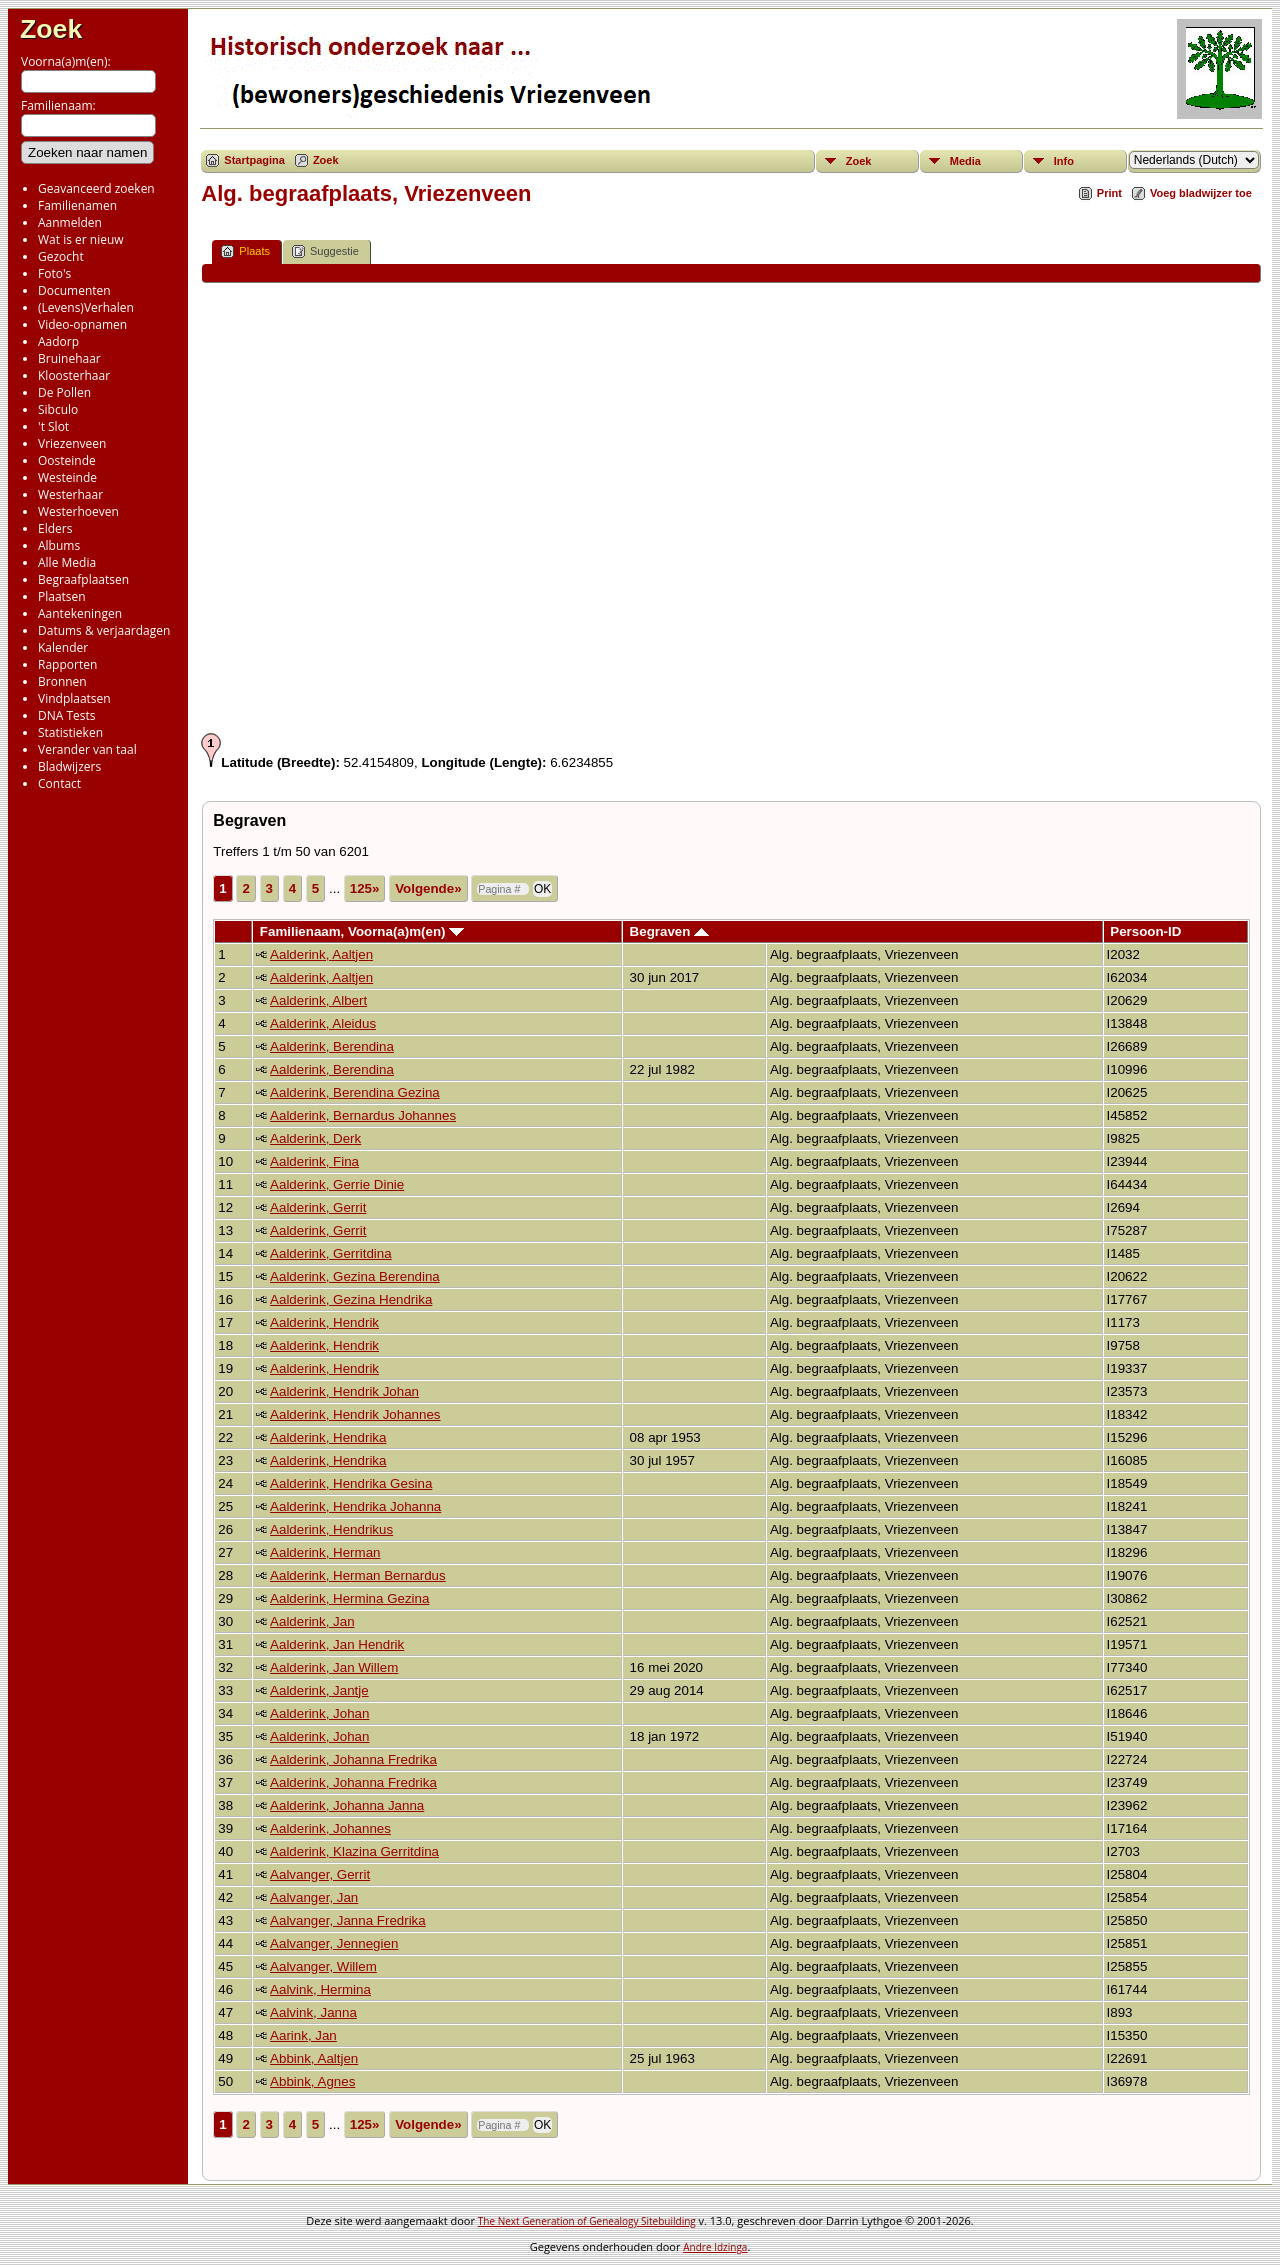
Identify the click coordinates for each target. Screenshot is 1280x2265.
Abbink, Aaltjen (314, 2058)
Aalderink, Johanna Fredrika (353, 1759)
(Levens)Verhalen (86, 307)
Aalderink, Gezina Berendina (355, 1276)
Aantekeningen (80, 613)
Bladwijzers (69, 766)
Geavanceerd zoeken (96, 188)
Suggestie (325, 251)
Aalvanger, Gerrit (320, 1874)
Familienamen (77, 205)
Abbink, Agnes (312, 2081)
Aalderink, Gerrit (318, 1207)
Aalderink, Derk (315, 1138)
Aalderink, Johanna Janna (347, 1805)
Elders (55, 528)
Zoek (51, 29)
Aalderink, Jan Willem (334, 1667)
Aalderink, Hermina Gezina (349, 1598)
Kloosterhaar (74, 375)
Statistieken (70, 732)
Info (1064, 161)
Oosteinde (67, 460)
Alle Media (67, 562)
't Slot (53, 426)
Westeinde (67, 477)
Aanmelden (70, 222)
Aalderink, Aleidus (323, 1023)
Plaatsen (62, 596)
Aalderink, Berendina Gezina (355, 1092)
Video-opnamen (82, 324)
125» (365, 888)
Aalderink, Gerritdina (331, 1253)
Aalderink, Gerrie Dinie (337, 1184)
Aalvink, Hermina (320, 1989)
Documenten (74, 290)
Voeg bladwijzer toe (1201, 193)
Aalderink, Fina (314, 1161)
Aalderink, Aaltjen (321, 954)
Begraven (669, 931)
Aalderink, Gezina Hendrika (351, 1299)
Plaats (245, 251)
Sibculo (58, 409)
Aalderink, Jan (312, 1621)
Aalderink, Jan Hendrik (337, 1644)
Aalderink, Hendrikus (331, 1529)
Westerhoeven (78, 511)
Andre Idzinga (715, 2247)
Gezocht (61, 256)
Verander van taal (87, 749)
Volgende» (428, 888)
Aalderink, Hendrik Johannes (355, 1414)
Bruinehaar (69, 358)
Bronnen (62, 681)
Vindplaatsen (74, 698)
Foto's (54, 273)
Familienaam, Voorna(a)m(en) (362, 931)
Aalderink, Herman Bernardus (358, 1575)
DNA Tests (67, 715)
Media (965, 161)
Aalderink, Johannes (330, 1828)
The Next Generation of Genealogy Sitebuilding (587, 2221)
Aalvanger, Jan (314, 1897)
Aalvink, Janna (313, 2012)
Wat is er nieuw (81, 239)
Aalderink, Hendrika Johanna (355, 1506)
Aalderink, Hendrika (328, 1437)
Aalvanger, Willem (323, 1966)
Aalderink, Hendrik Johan (344, 1391)
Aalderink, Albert (318, 1000)
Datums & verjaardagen (104, 630)
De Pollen (64, 392)
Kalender (63, 647)
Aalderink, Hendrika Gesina (351, 1483)
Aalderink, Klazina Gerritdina (354, 1851)
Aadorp (58, 341)
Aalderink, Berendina (332, 1046)
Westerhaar (70, 494)
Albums (59, 545)
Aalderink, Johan (319, 1713)
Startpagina (254, 160)
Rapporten (67, 664)
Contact (59, 783)
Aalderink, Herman (325, 1552)
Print (1109, 193)
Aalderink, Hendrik (324, 1322)
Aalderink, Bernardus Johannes (363, 1115)
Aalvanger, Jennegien (334, 1943)
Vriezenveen (72, 443)
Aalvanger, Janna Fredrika (348, 1920)
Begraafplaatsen (83, 579)
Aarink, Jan (303, 2035)
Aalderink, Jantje (319, 1690)
